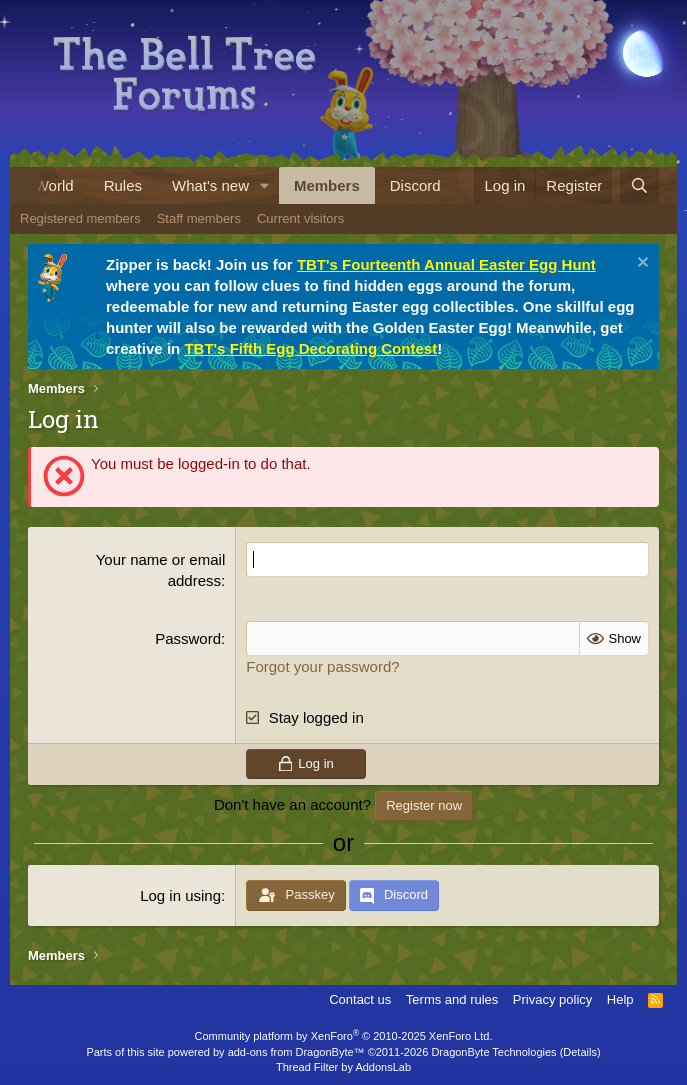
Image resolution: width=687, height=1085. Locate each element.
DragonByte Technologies (493, 1052)
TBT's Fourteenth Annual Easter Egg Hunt (446, 264)
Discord (415, 185)
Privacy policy (552, 999)
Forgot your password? (322, 666)
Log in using (180, 895)
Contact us (360, 999)
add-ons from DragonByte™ (296, 1052)
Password (188, 638)
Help (620, 999)
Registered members (80, 218)
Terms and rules (452, 999)
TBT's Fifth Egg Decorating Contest (310, 348)
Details (580, 1052)
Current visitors (300, 218)
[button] (265, 185)
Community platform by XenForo (344, 1036)
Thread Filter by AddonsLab (343, 1067)
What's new (210, 185)
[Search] (639, 185)
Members (327, 185)
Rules (123, 185)
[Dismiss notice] (640, 264)
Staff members (199, 218)
